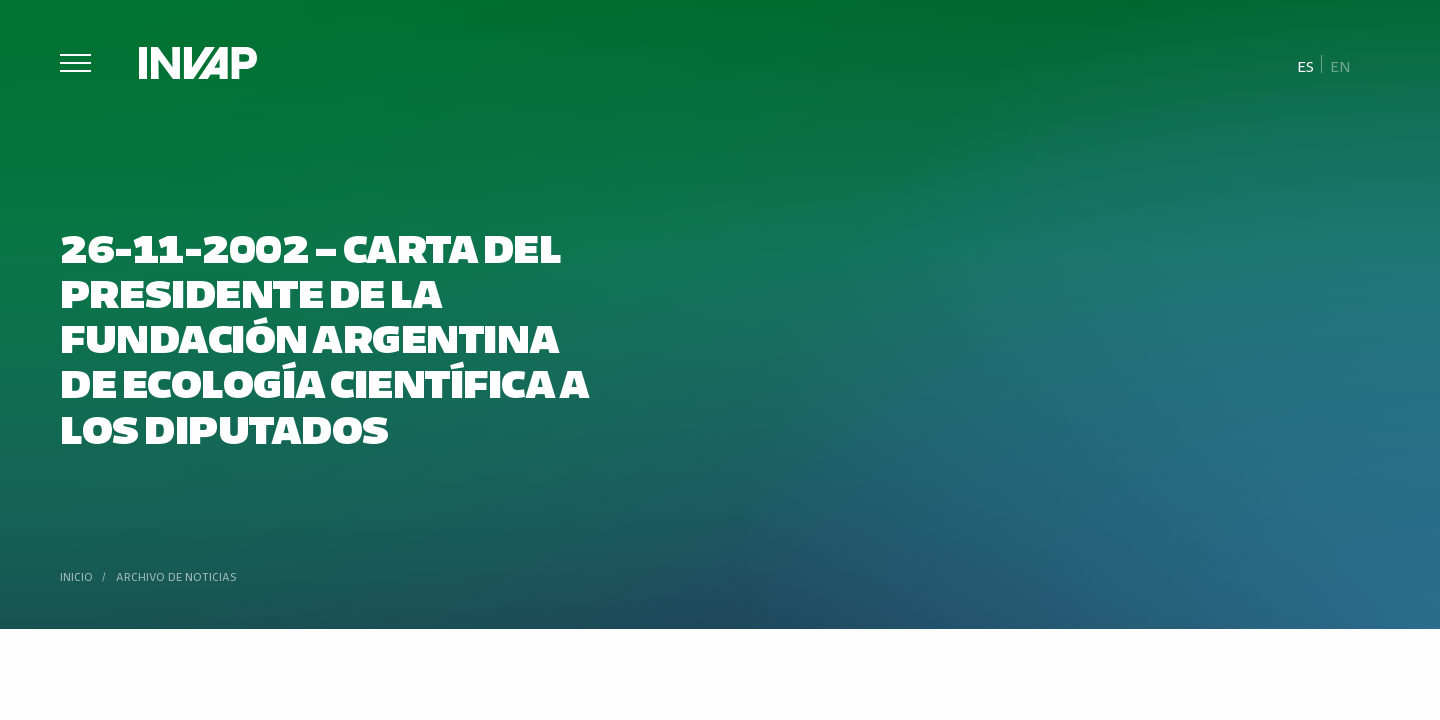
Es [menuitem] (1305, 65)
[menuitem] (1306, 65)
